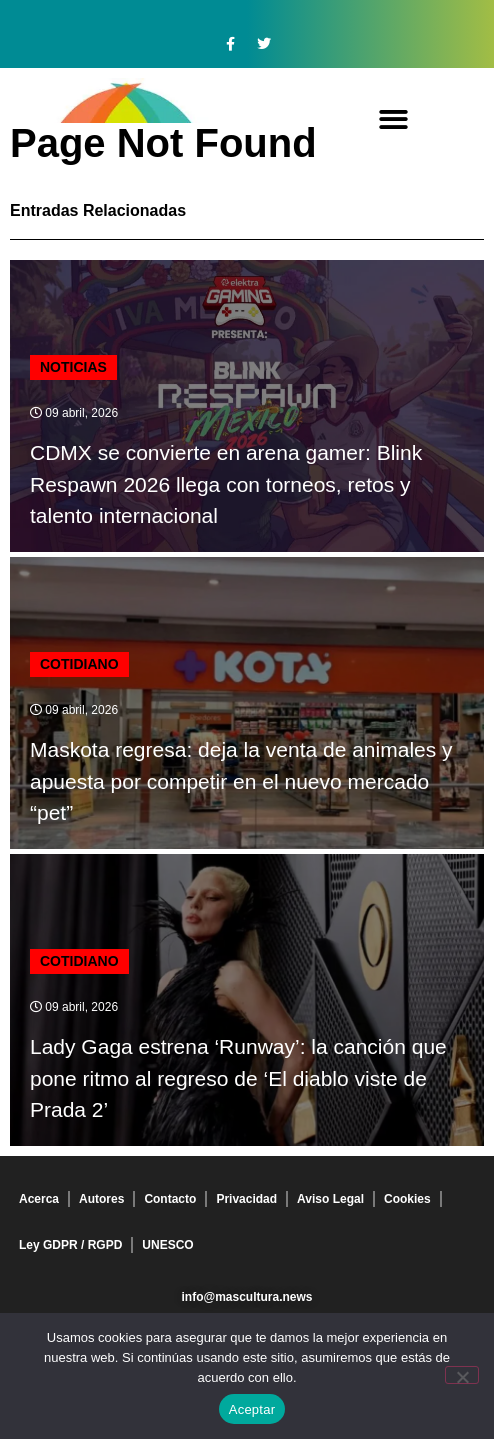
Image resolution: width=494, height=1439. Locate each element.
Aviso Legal (330, 1199)
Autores (101, 1199)
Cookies (407, 1199)
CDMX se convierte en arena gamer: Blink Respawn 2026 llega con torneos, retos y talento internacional (226, 484)
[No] (462, 1375)
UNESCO (167, 1245)
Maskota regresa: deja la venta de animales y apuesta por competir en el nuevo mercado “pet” (241, 781)
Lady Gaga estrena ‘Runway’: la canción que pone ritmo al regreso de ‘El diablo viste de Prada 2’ (238, 1078)
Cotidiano (79, 664)
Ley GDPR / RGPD (70, 1245)
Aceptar (252, 1409)
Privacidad (246, 1199)
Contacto (170, 1199)
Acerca (39, 1199)
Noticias (73, 367)
